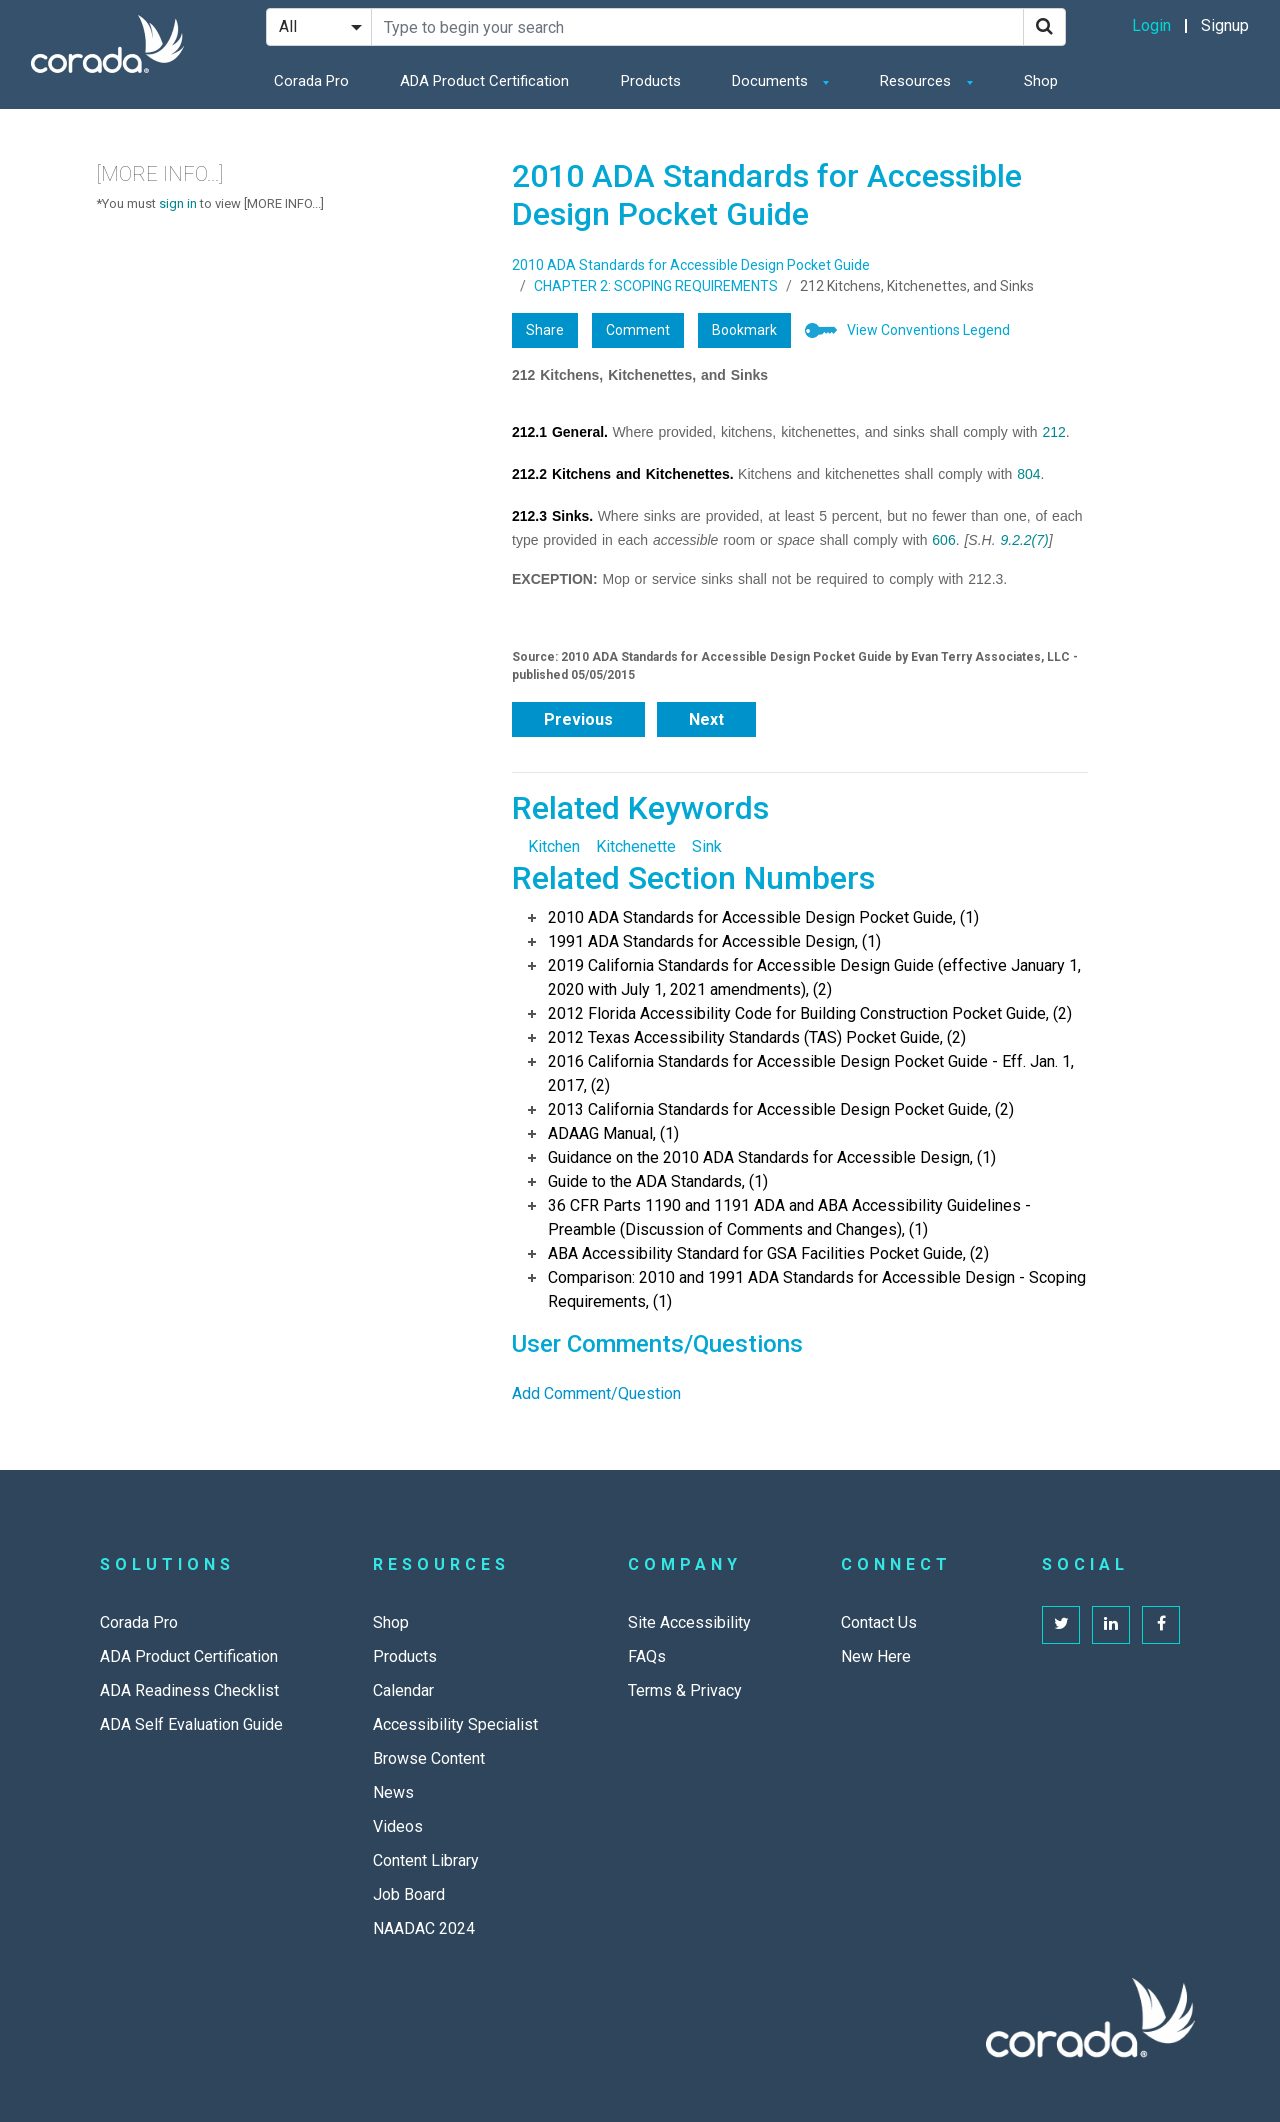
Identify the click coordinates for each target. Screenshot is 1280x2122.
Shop (1041, 81)
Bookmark (744, 330)
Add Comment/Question (596, 1393)
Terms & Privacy (685, 1690)
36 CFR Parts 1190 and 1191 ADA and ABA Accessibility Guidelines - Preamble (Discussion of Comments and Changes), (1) (789, 1217)
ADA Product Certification (484, 81)
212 (1053, 432)
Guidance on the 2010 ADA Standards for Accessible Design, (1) (772, 1157)
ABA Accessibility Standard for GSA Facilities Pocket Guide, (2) (768, 1253)
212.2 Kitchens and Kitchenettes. (623, 474)
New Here (876, 1656)
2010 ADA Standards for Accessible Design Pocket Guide (691, 265)
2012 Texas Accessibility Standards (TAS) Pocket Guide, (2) (757, 1037)
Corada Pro (311, 81)
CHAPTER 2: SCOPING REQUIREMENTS (656, 286)
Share (545, 330)
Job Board (409, 1894)
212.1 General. (560, 432)
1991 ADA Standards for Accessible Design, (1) (714, 941)
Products (651, 81)
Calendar (403, 1690)
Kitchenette (636, 846)
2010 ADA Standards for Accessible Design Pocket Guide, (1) (763, 917)
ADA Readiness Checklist (189, 1690)
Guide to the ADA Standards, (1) (658, 1181)
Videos (398, 1826)
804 (1028, 474)
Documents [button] (772, 81)
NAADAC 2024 (424, 1928)
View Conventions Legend (928, 330)
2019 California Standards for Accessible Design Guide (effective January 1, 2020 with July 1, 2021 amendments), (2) (814, 977)
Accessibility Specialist (455, 1724)
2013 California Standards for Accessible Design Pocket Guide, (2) (781, 1109)
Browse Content (429, 1758)
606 (943, 540)
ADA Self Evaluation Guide (191, 1724)
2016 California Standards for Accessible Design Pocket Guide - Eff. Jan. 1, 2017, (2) (811, 1073)
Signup (1225, 25)
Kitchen (554, 846)
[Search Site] (697, 27)
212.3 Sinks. (552, 516)
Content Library (426, 1860)
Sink (707, 846)
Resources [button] (917, 81)
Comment (638, 330)
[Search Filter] (319, 27)
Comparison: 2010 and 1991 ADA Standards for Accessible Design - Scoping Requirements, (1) (817, 1289)
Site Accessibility (689, 1622)
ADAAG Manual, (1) (613, 1133)
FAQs (647, 1656)
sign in (178, 203)
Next (706, 719)
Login (1151, 25)
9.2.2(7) (1024, 540)
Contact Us (879, 1622)
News (393, 1792)
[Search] (1044, 27)
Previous (578, 719)
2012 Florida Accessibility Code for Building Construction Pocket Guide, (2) (810, 1013)
